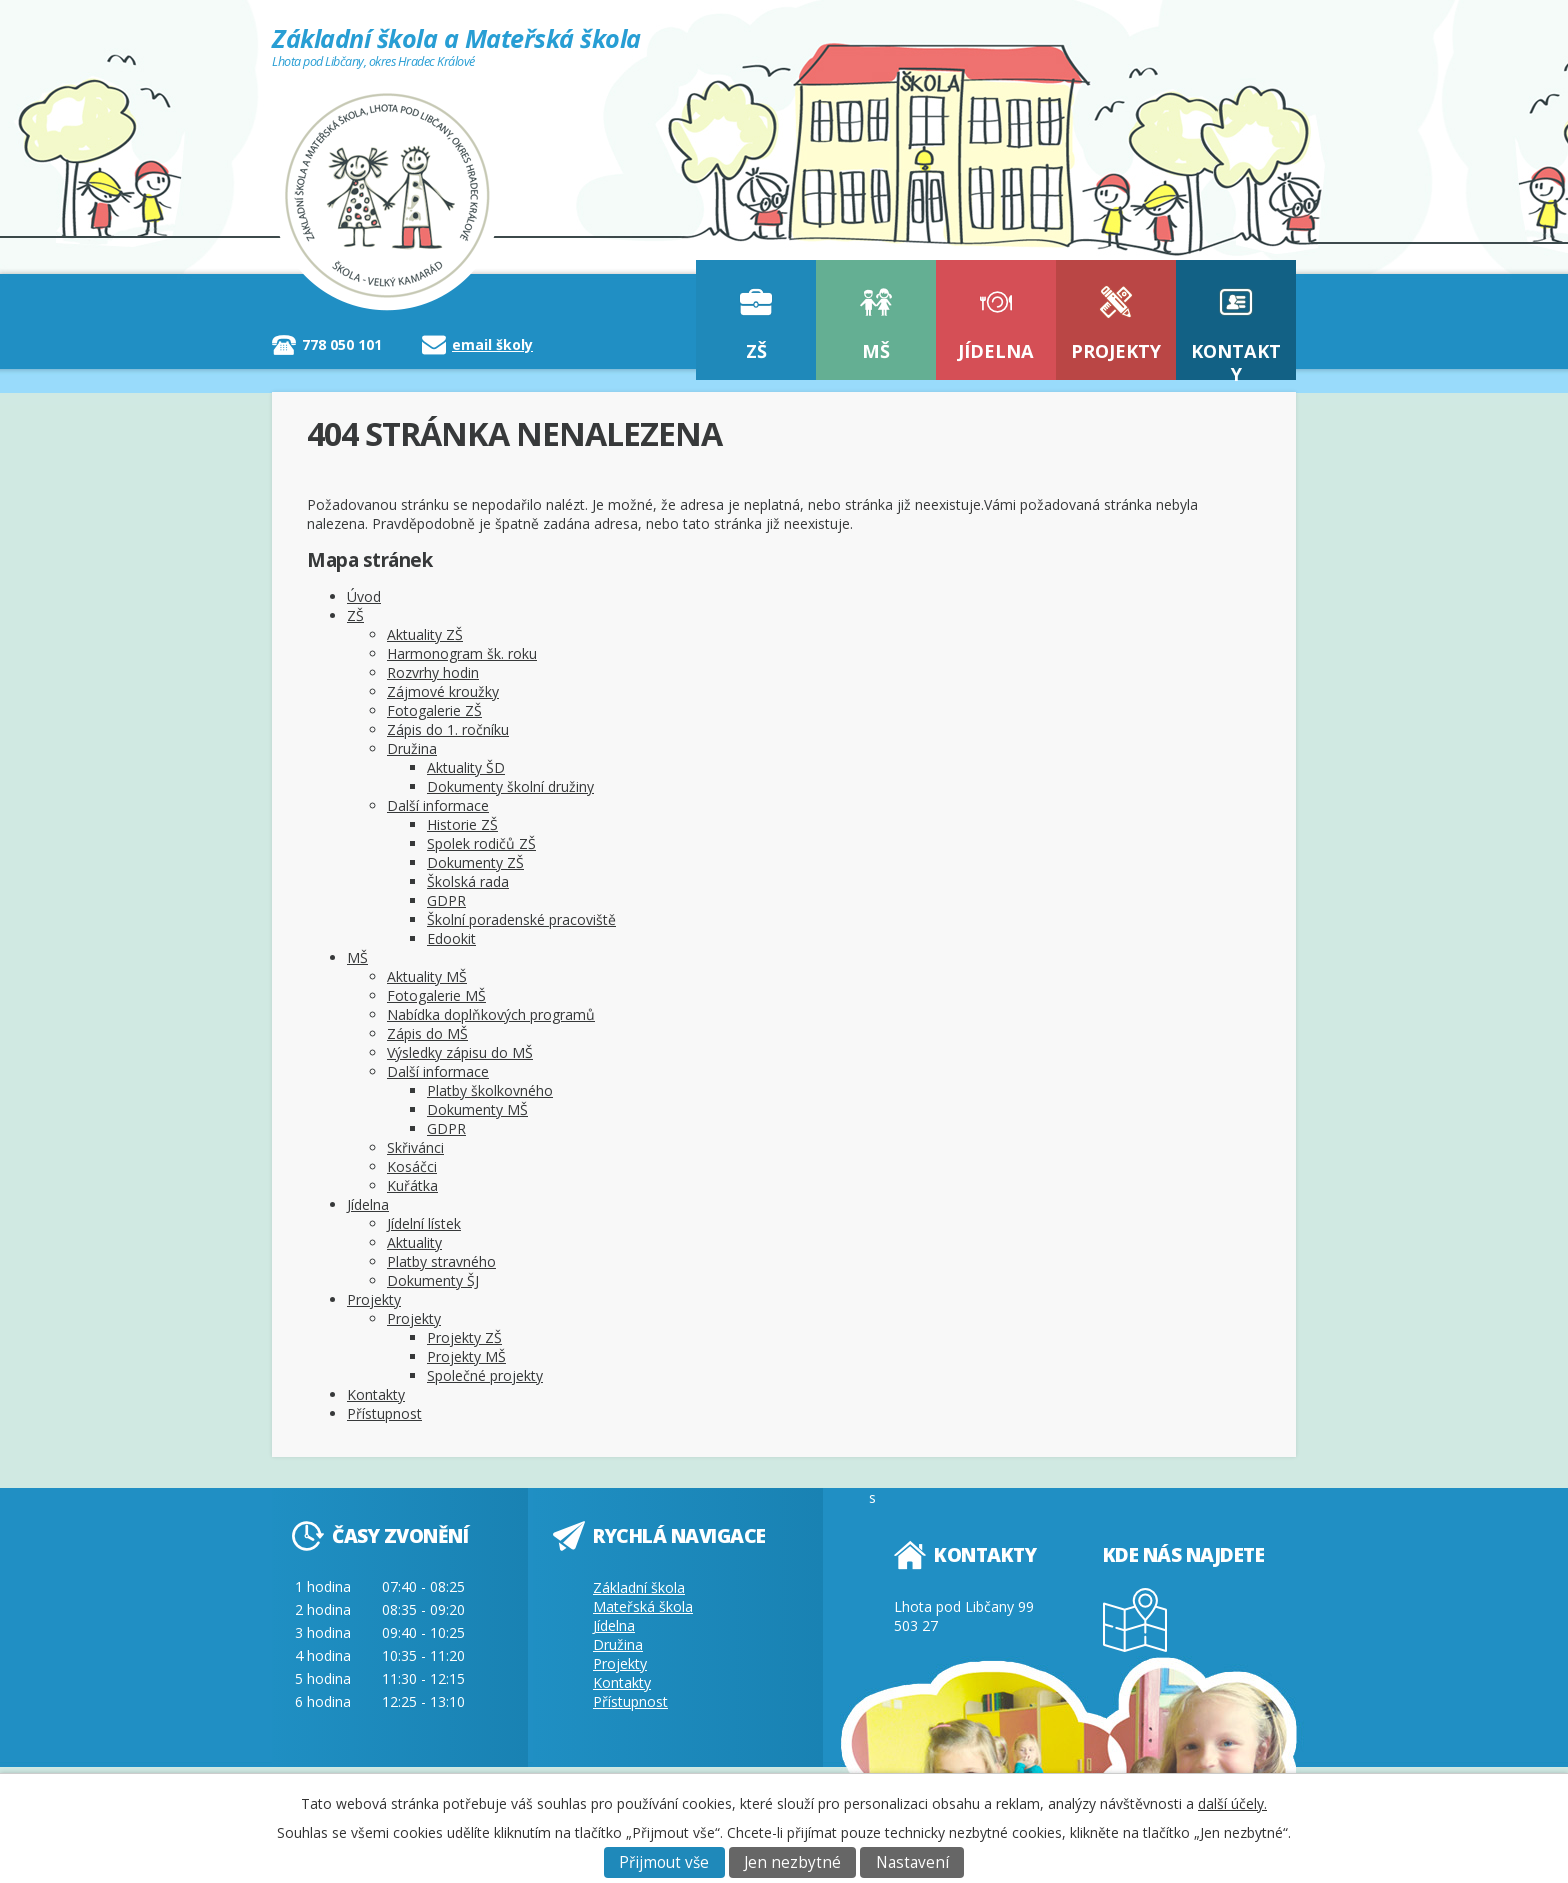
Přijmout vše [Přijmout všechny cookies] (664, 1862)
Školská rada (468, 881)
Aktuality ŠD (466, 767)
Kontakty (1236, 359)
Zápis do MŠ (427, 1033)
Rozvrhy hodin (433, 672)
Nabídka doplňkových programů (491, 1014)
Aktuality (414, 1242)
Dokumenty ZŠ (475, 862)
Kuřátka (412, 1185)
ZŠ (756, 351)
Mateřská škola (643, 1606)
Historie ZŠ (462, 824)
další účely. (1232, 1803)
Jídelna (996, 351)
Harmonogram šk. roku (462, 653)
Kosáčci (412, 1166)
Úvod (364, 596)
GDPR (446, 900)
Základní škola (639, 1587)
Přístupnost (384, 1413)
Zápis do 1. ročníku (448, 729)
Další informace (438, 805)
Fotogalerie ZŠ (434, 710)
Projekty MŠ (466, 1356)
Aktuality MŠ (427, 976)
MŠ (876, 351)
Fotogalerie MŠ (436, 995)
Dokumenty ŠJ (433, 1280)
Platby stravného (441, 1261)
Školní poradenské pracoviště (521, 919)
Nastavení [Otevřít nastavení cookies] (912, 1862)
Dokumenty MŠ (477, 1109)
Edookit (451, 938)
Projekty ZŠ (464, 1337)
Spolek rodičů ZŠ (481, 843)
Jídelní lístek (424, 1223)
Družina (412, 748)
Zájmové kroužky (443, 691)
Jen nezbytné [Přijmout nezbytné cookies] (792, 1862)
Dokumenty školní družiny (510, 786)
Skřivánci (415, 1147)
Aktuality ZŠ (425, 634)
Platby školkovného (490, 1090)
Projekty (1116, 351)
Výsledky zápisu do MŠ (460, 1052)
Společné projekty (485, 1375)
